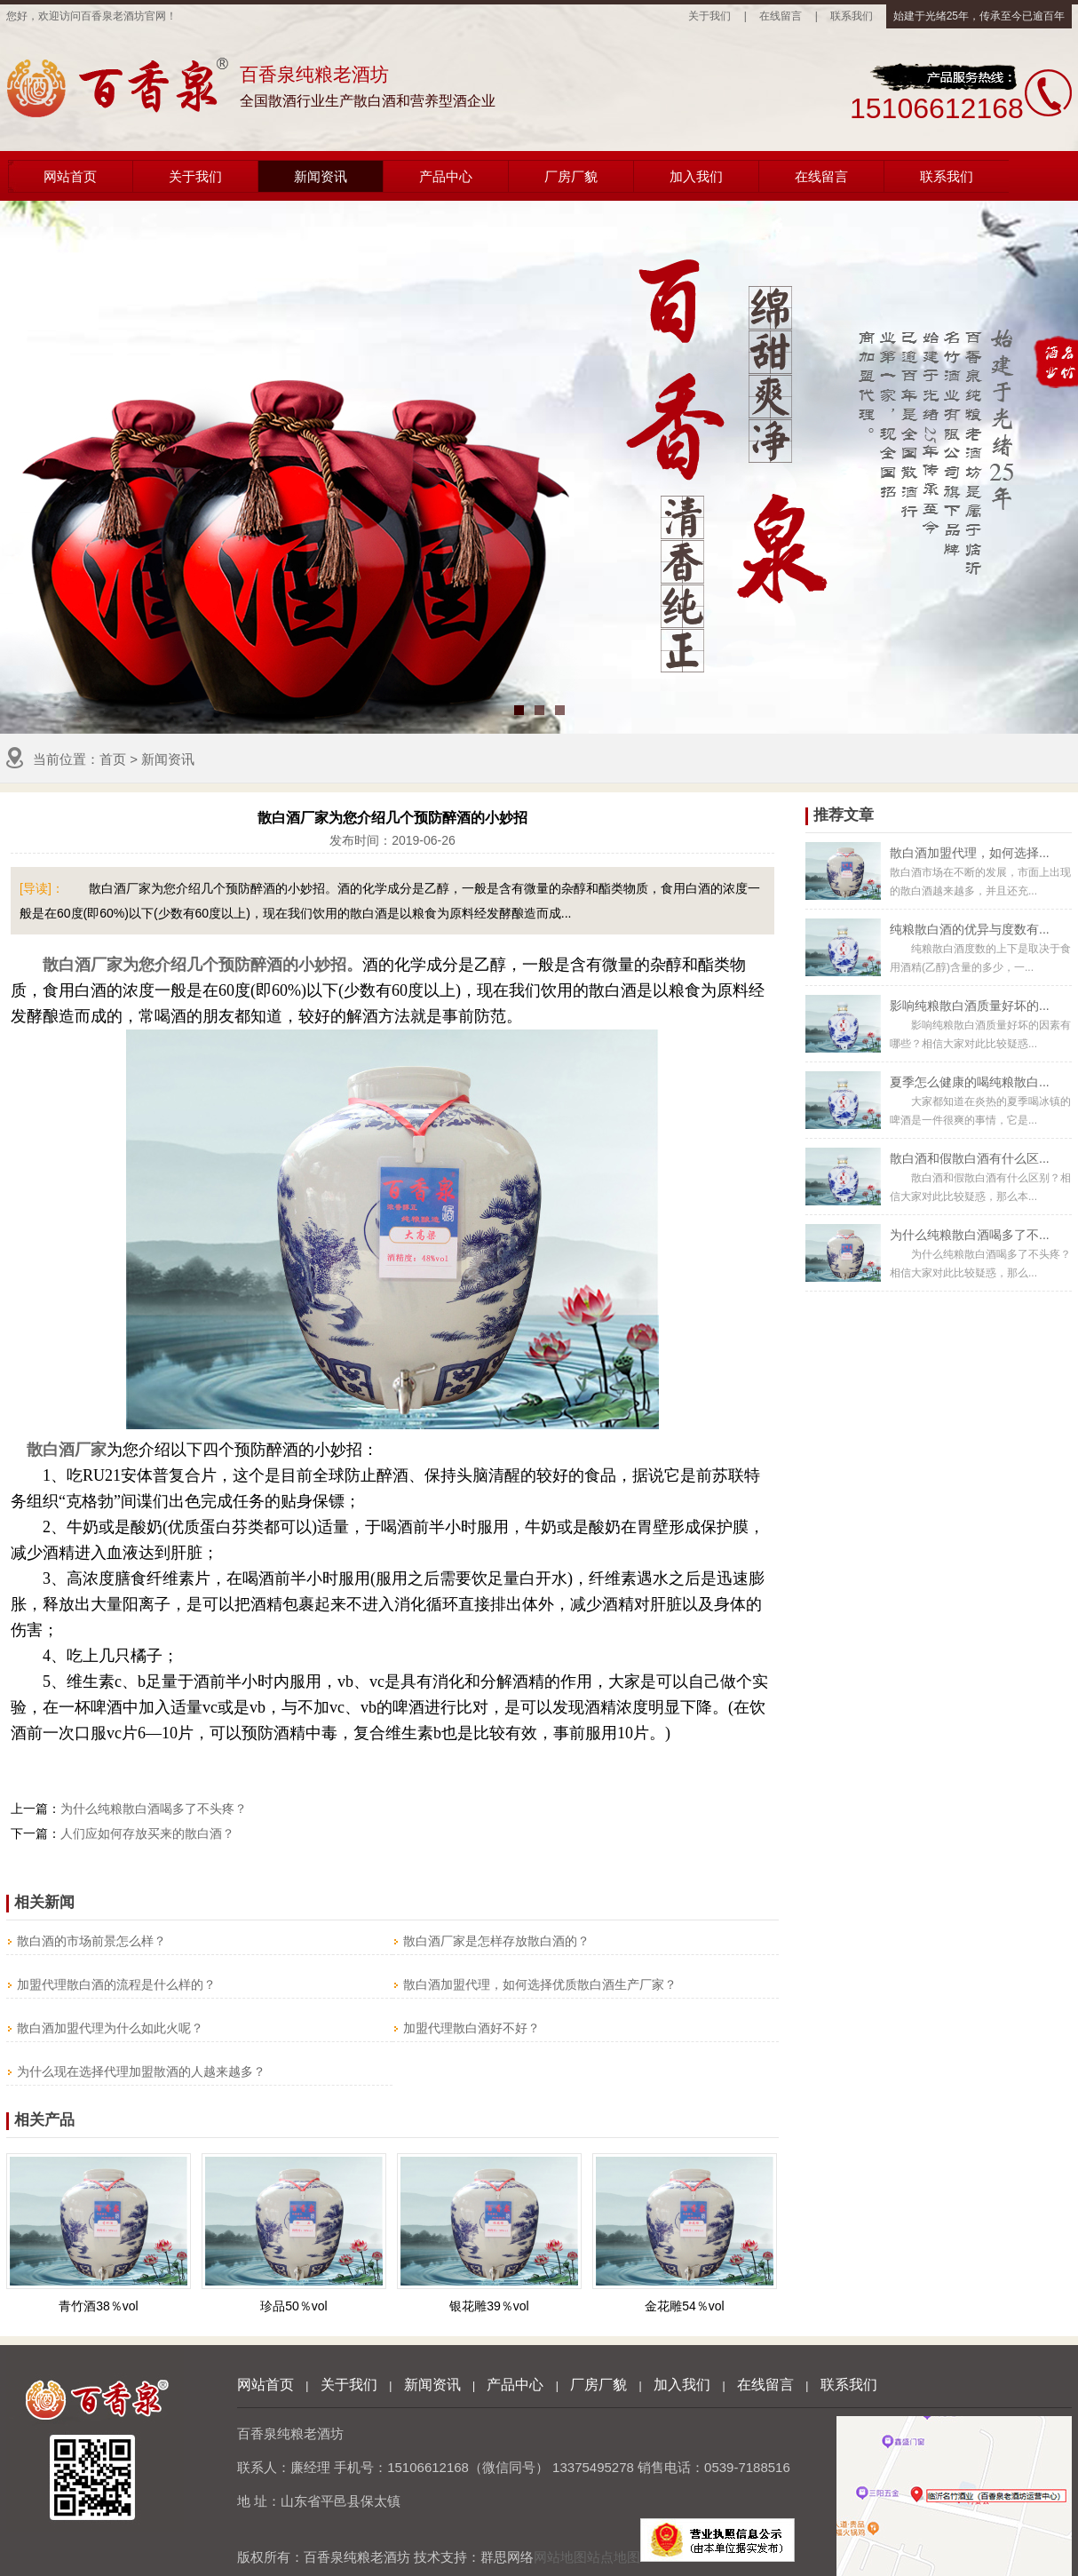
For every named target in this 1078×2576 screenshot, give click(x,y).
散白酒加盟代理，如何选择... (970, 853)
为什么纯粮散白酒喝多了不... (970, 1235)
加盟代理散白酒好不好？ (471, 2028)
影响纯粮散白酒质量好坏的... (970, 1005)
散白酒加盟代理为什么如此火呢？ (110, 2028)
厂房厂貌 (571, 176)
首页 (112, 759)
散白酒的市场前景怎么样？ (91, 1941)
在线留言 (780, 16)
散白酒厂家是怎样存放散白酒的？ (496, 1941)
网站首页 (70, 176)
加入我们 (696, 176)
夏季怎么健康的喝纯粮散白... (970, 1082)
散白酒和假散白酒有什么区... (970, 1158)
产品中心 (445, 176)
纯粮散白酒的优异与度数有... (970, 929)
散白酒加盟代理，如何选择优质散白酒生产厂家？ (540, 1984)
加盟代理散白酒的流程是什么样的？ (116, 1984)
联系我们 (851, 16)
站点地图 (613, 2556)
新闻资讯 (320, 176)
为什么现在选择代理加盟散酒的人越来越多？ (141, 2071)
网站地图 (560, 2556)
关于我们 (709, 16)
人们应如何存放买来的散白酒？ (147, 1833)
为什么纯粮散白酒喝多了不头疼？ (153, 1808)
